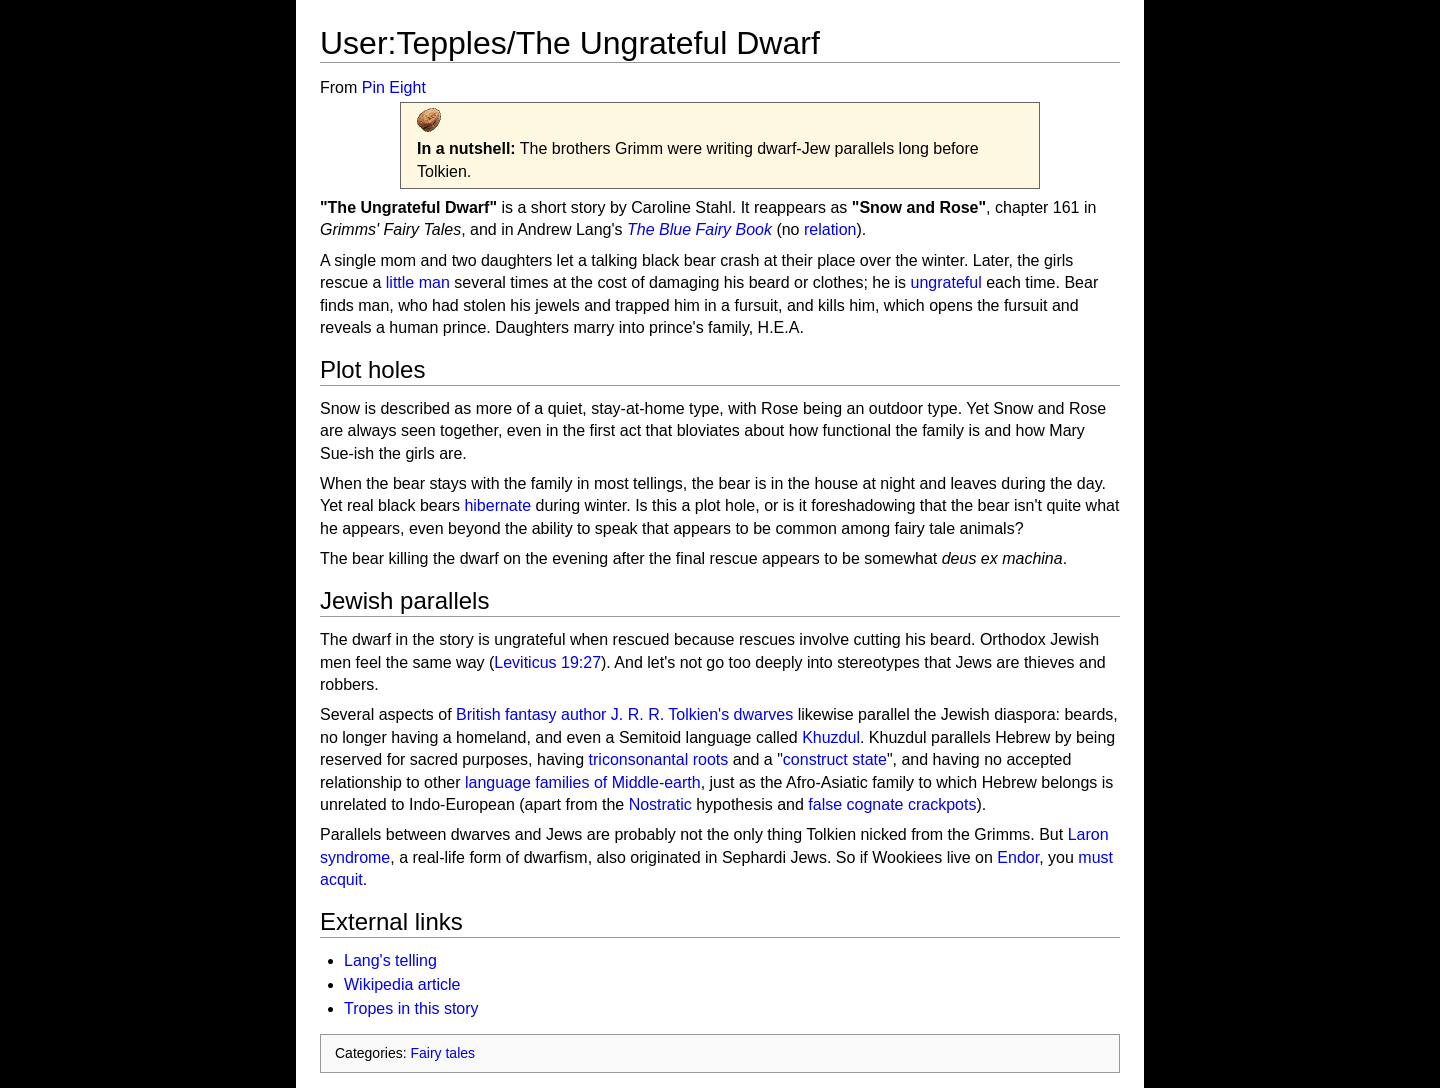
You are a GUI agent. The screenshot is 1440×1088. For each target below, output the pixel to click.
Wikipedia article (402, 984)
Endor (1018, 857)
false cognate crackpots (892, 804)
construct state (835, 759)
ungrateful (946, 282)
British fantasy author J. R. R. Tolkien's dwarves (624, 714)
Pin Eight (394, 87)
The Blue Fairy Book (699, 229)
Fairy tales (442, 1053)
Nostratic (660, 804)
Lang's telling (390, 960)
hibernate (497, 505)
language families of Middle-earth (583, 782)
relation (830, 229)
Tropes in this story (411, 1008)
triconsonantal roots (659, 759)
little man (418, 282)
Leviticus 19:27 (547, 662)
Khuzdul (831, 737)
